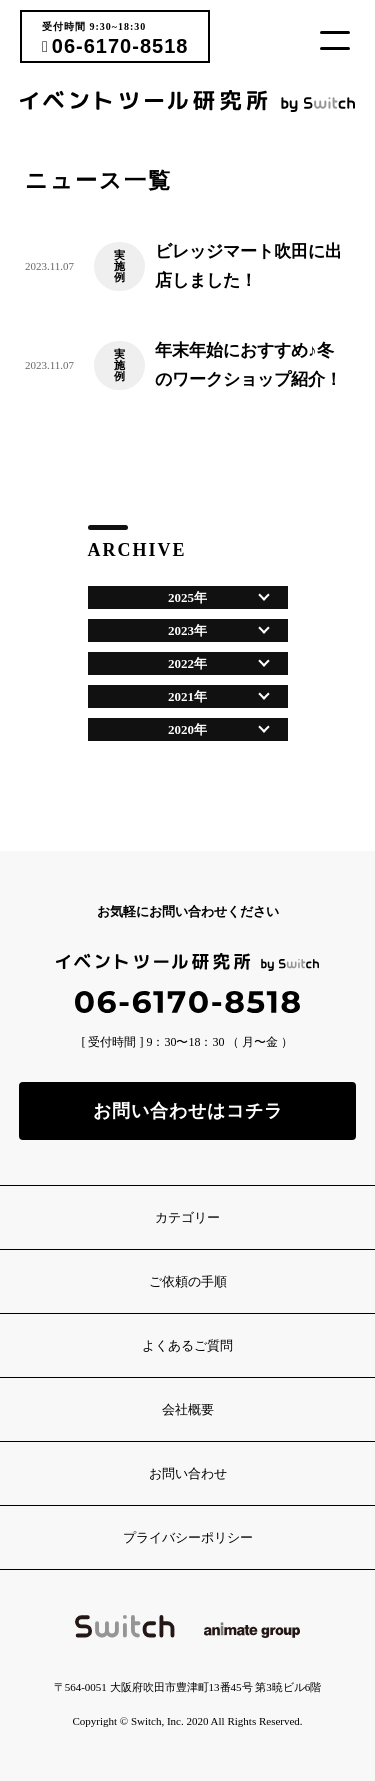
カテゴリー (187, 1217)
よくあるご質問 (187, 1345)
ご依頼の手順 (188, 1281)
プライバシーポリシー (188, 1537)
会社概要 (188, 1409)
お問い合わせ (188, 1473)
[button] (342, 40)
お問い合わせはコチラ (188, 1111)
